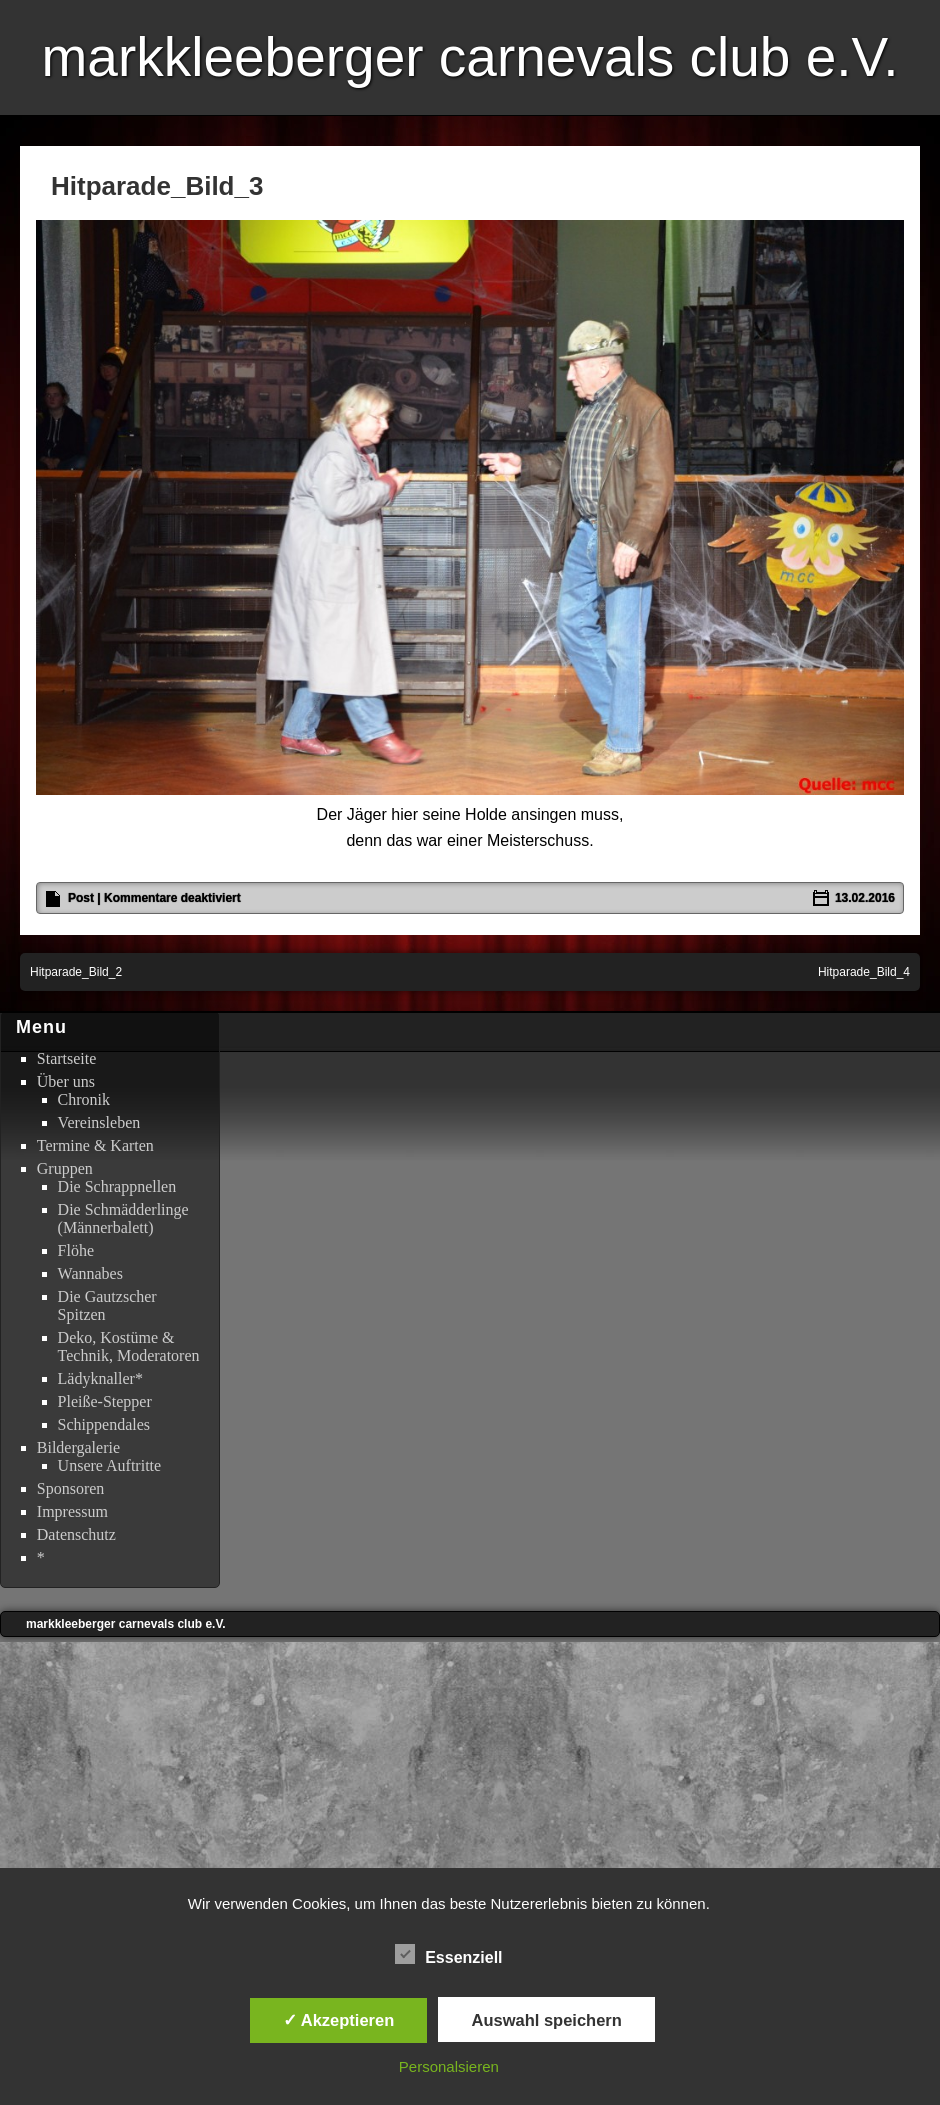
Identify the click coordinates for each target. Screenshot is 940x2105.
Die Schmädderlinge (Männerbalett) (123, 1218)
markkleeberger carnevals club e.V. (469, 57)
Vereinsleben (99, 1122)
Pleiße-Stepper (105, 1401)
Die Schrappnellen (117, 1186)
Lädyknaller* (100, 1378)
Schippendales (104, 1424)
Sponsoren (71, 1488)
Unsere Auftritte (110, 1465)
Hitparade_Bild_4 (864, 972)
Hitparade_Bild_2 (76, 972)
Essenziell (448, 1955)
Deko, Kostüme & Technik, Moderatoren (129, 1346)
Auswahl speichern (546, 2020)
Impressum (72, 1511)
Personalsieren (449, 2066)
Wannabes (90, 1273)
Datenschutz (76, 1534)
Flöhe (76, 1250)
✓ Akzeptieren (339, 2020)
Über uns (66, 1081)
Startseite (67, 1058)
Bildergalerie (78, 1447)
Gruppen (65, 1168)
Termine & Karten (95, 1145)
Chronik (84, 1099)
